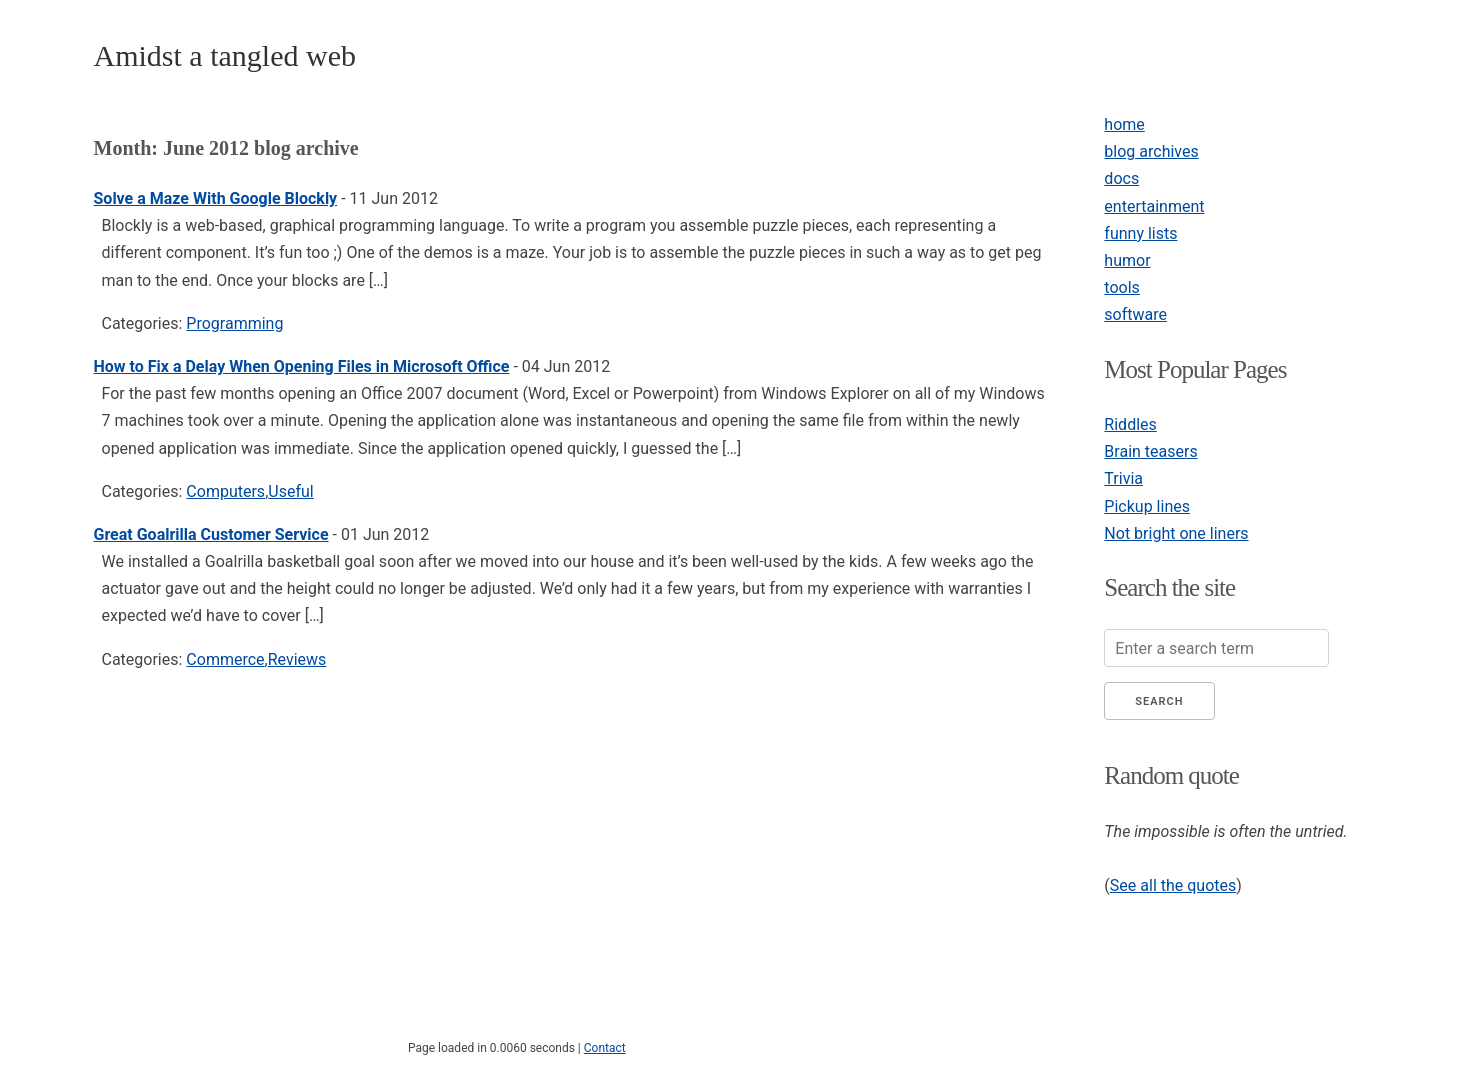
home (1124, 124)
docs (1121, 178)
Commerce (225, 659)
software (1135, 314)
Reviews (297, 659)
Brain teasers (1150, 451)
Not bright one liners (1176, 533)
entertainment (1154, 206)
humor (1127, 260)
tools (1121, 287)
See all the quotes (1173, 885)
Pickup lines (1147, 506)
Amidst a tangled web (225, 55)
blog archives (1151, 151)
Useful (290, 491)
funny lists (1140, 233)
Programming (234, 323)
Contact (605, 1048)
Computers (225, 491)
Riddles (1130, 424)
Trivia (1123, 478)
